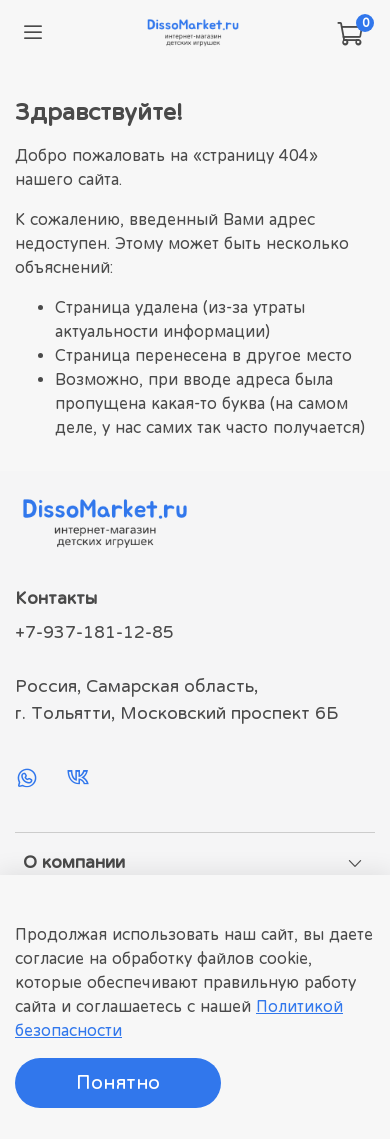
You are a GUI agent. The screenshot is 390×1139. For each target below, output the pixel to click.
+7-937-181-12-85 (94, 632)
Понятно (118, 1082)
